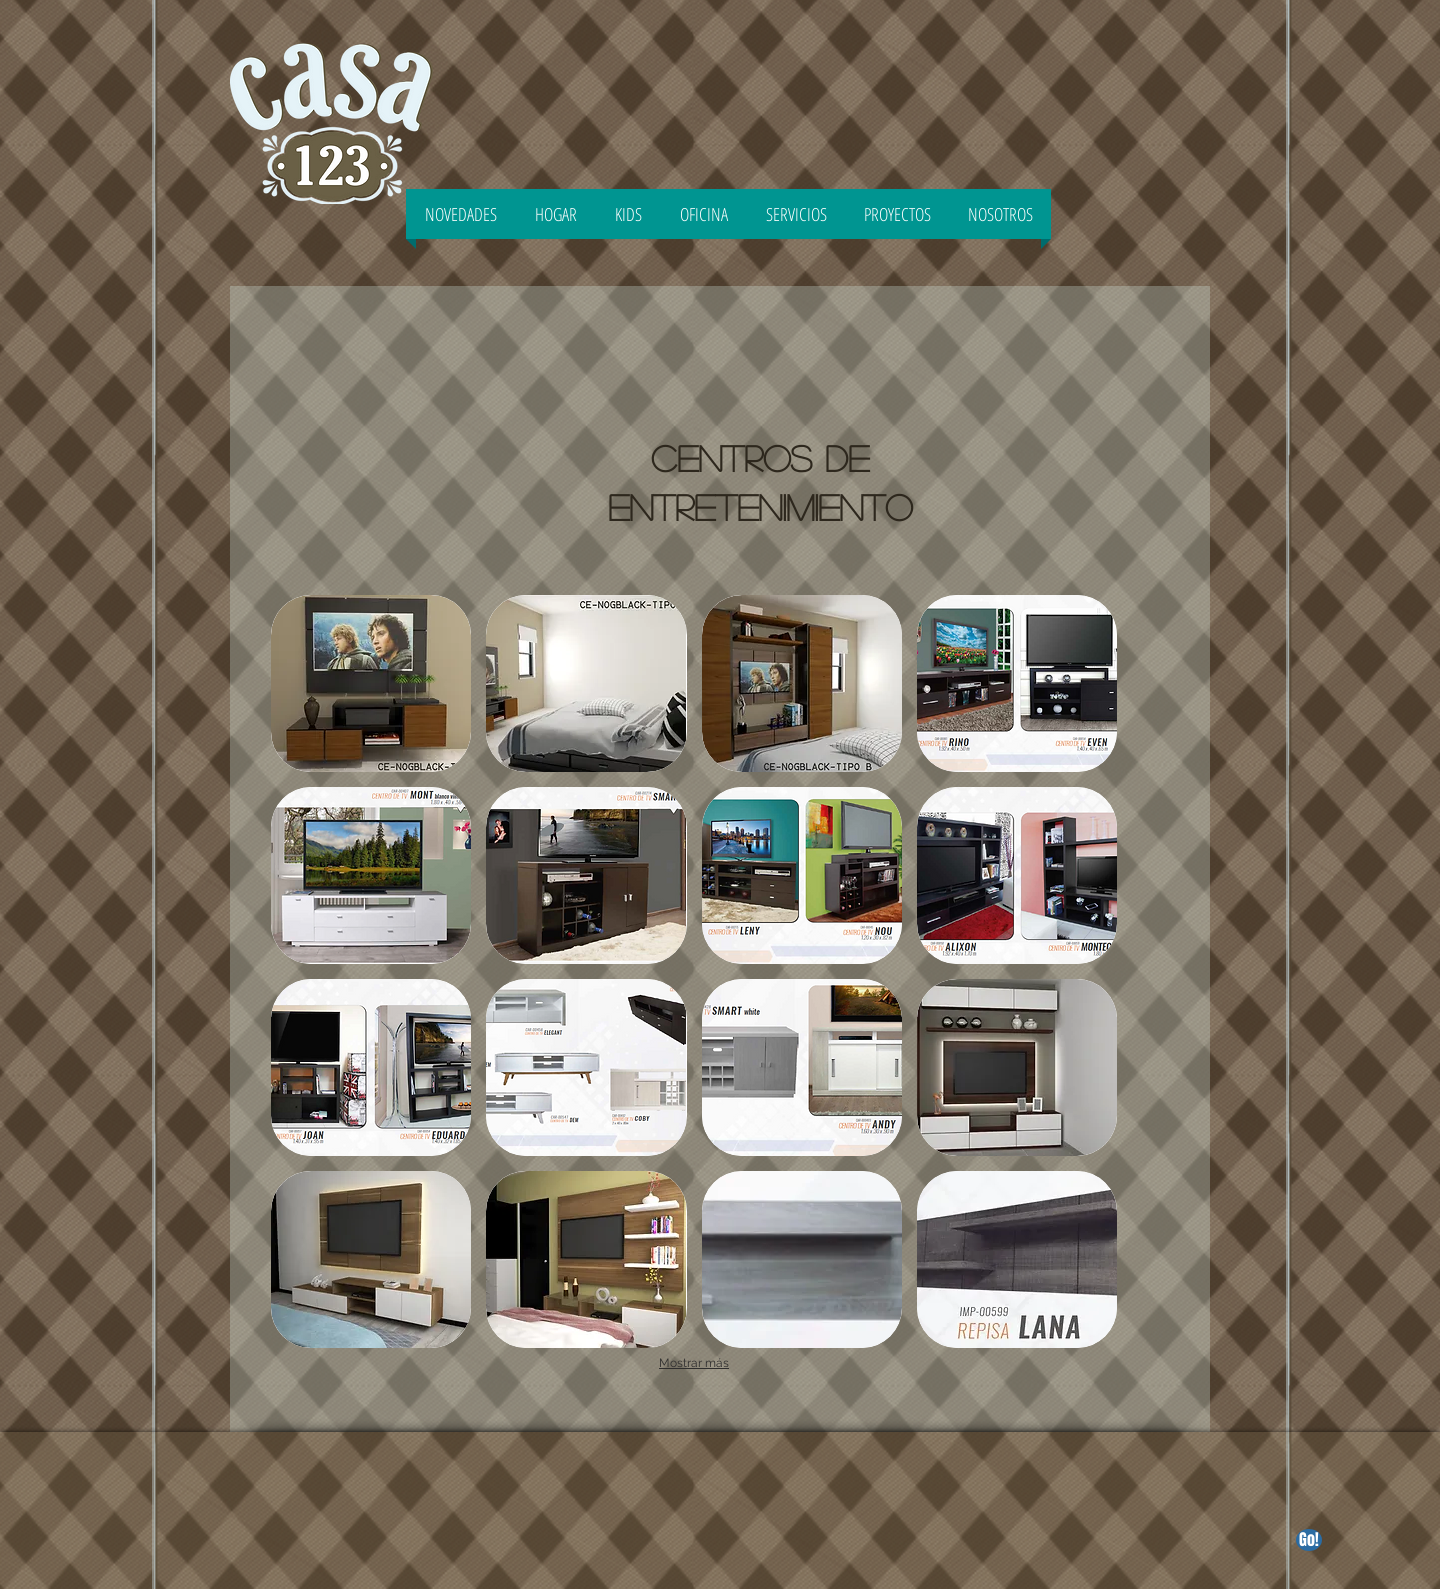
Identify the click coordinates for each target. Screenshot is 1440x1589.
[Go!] (1309, 1540)
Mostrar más (694, 1363)
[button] (371, 683)
